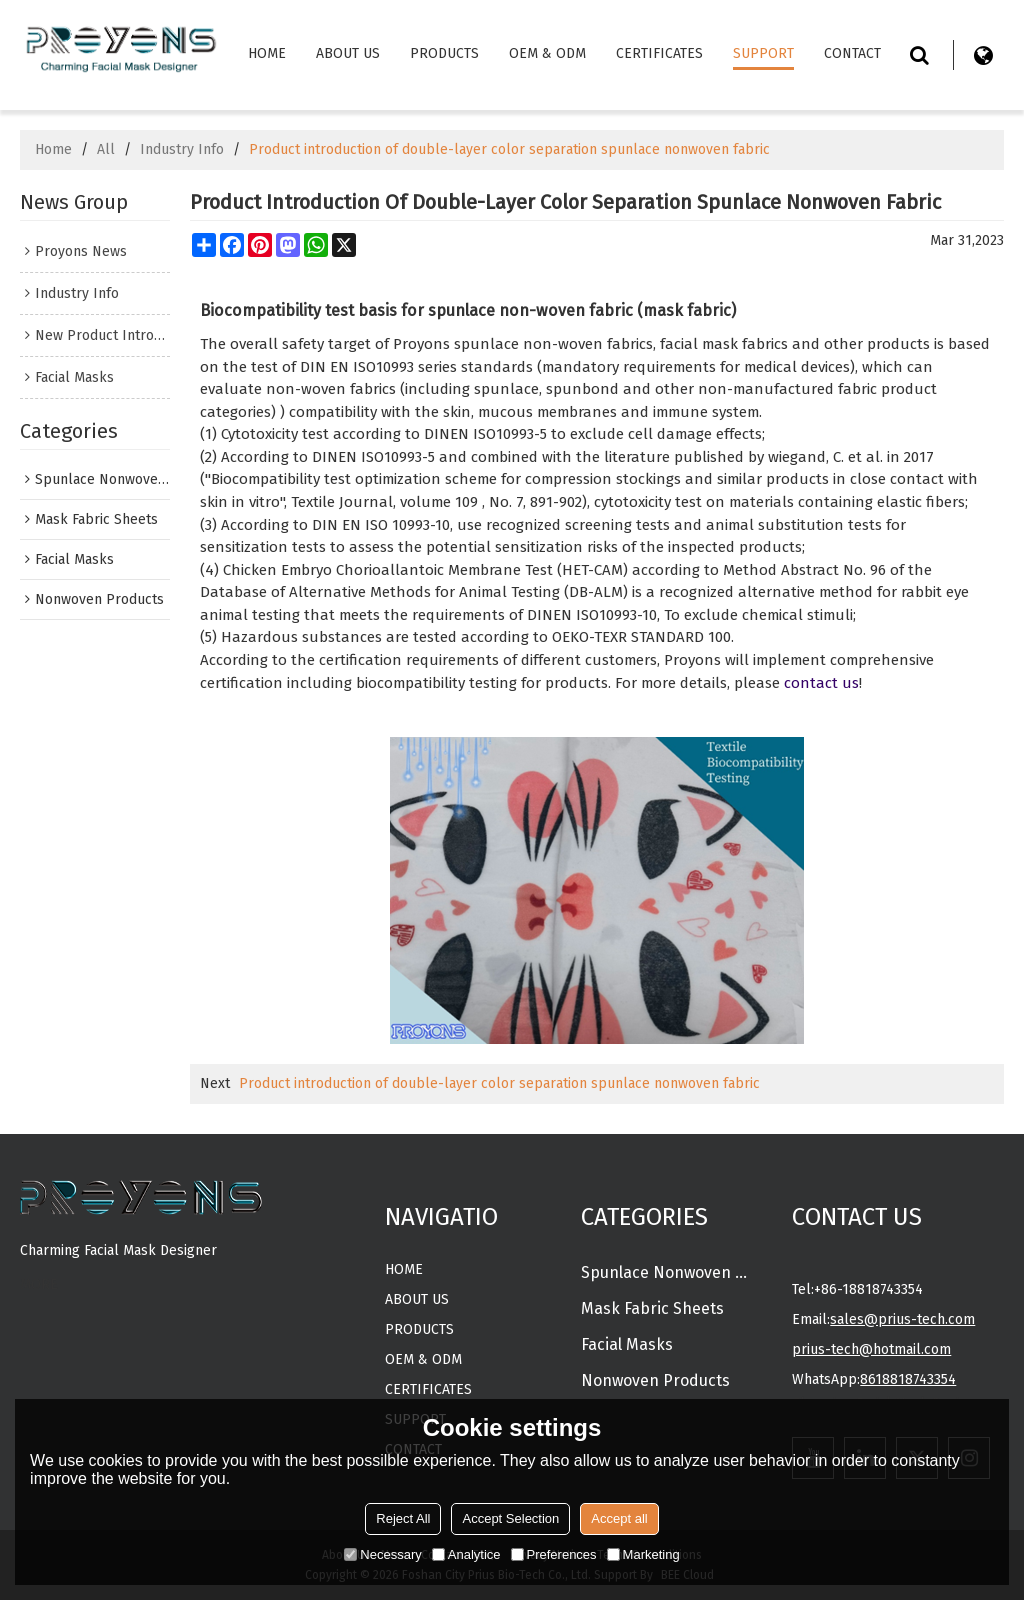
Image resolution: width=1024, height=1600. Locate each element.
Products (444, 53)
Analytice (466, 1554)
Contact (852, 53)
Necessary (382, 1554)
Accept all (619, 1518)
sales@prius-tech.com (902, 1319)
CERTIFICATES (659, 53)
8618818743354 (908, 1379)
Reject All (403, 1518)
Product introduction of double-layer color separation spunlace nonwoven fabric (499, 1083)
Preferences (554, 1554)
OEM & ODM (547, 53)
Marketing (643, 1554)
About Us (348, 53)
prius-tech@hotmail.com (871, 1349)
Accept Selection (510, 1518)
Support (763, 53)
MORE (39, 1284)
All (106, 149)
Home (267, 53)
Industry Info (182, 149)
